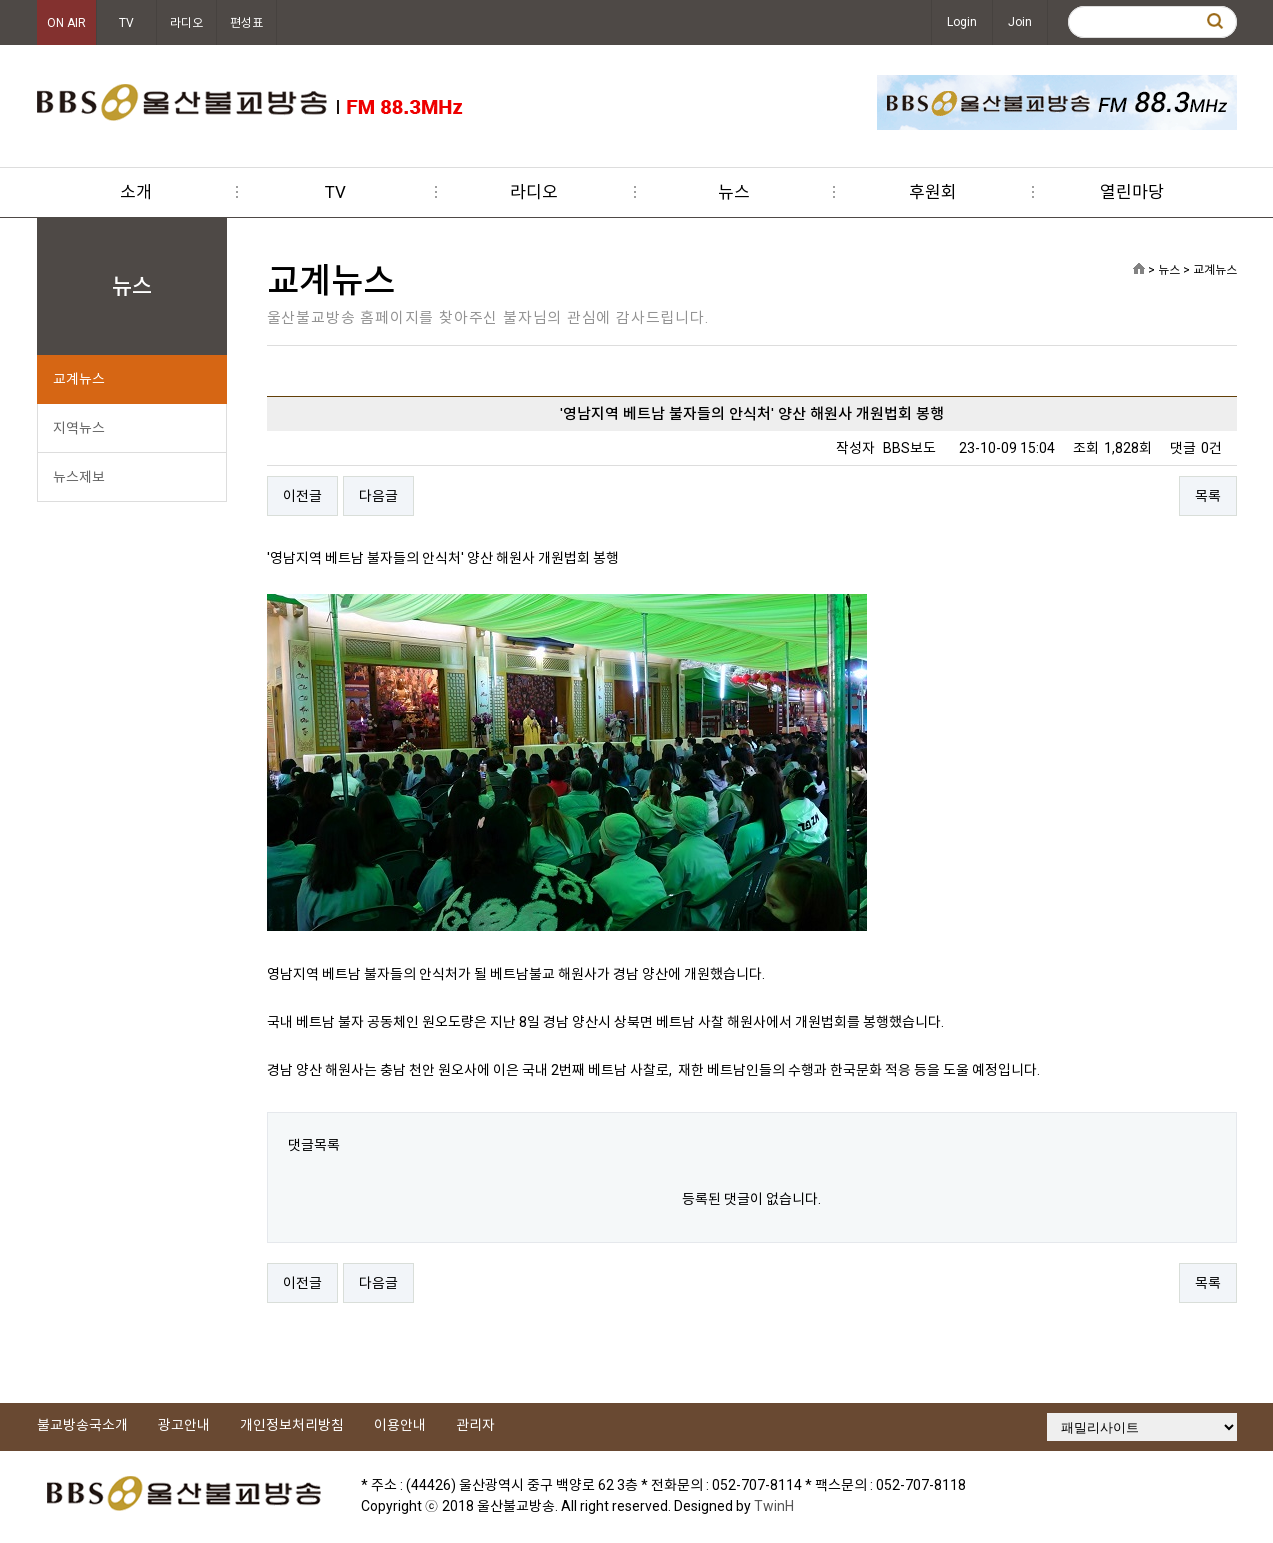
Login (962, 22)
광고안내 (184, 1425)
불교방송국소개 (82, 1425)
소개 (136, 192)
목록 (1208, 496)
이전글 (302, 496)
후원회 (933, 192)
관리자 (475, 1425)
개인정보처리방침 (292, 1425)
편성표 (246, 23)
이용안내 (400, 1425)
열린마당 (1132, 192)
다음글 (378, 496)
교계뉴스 (79, 379)
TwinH (774, 1506)
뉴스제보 (79, 477)
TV (126, 23)
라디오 (186, 23)
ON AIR (66, 23)
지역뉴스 (79, 428)
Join (1020, 22)
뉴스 (734, 192)
